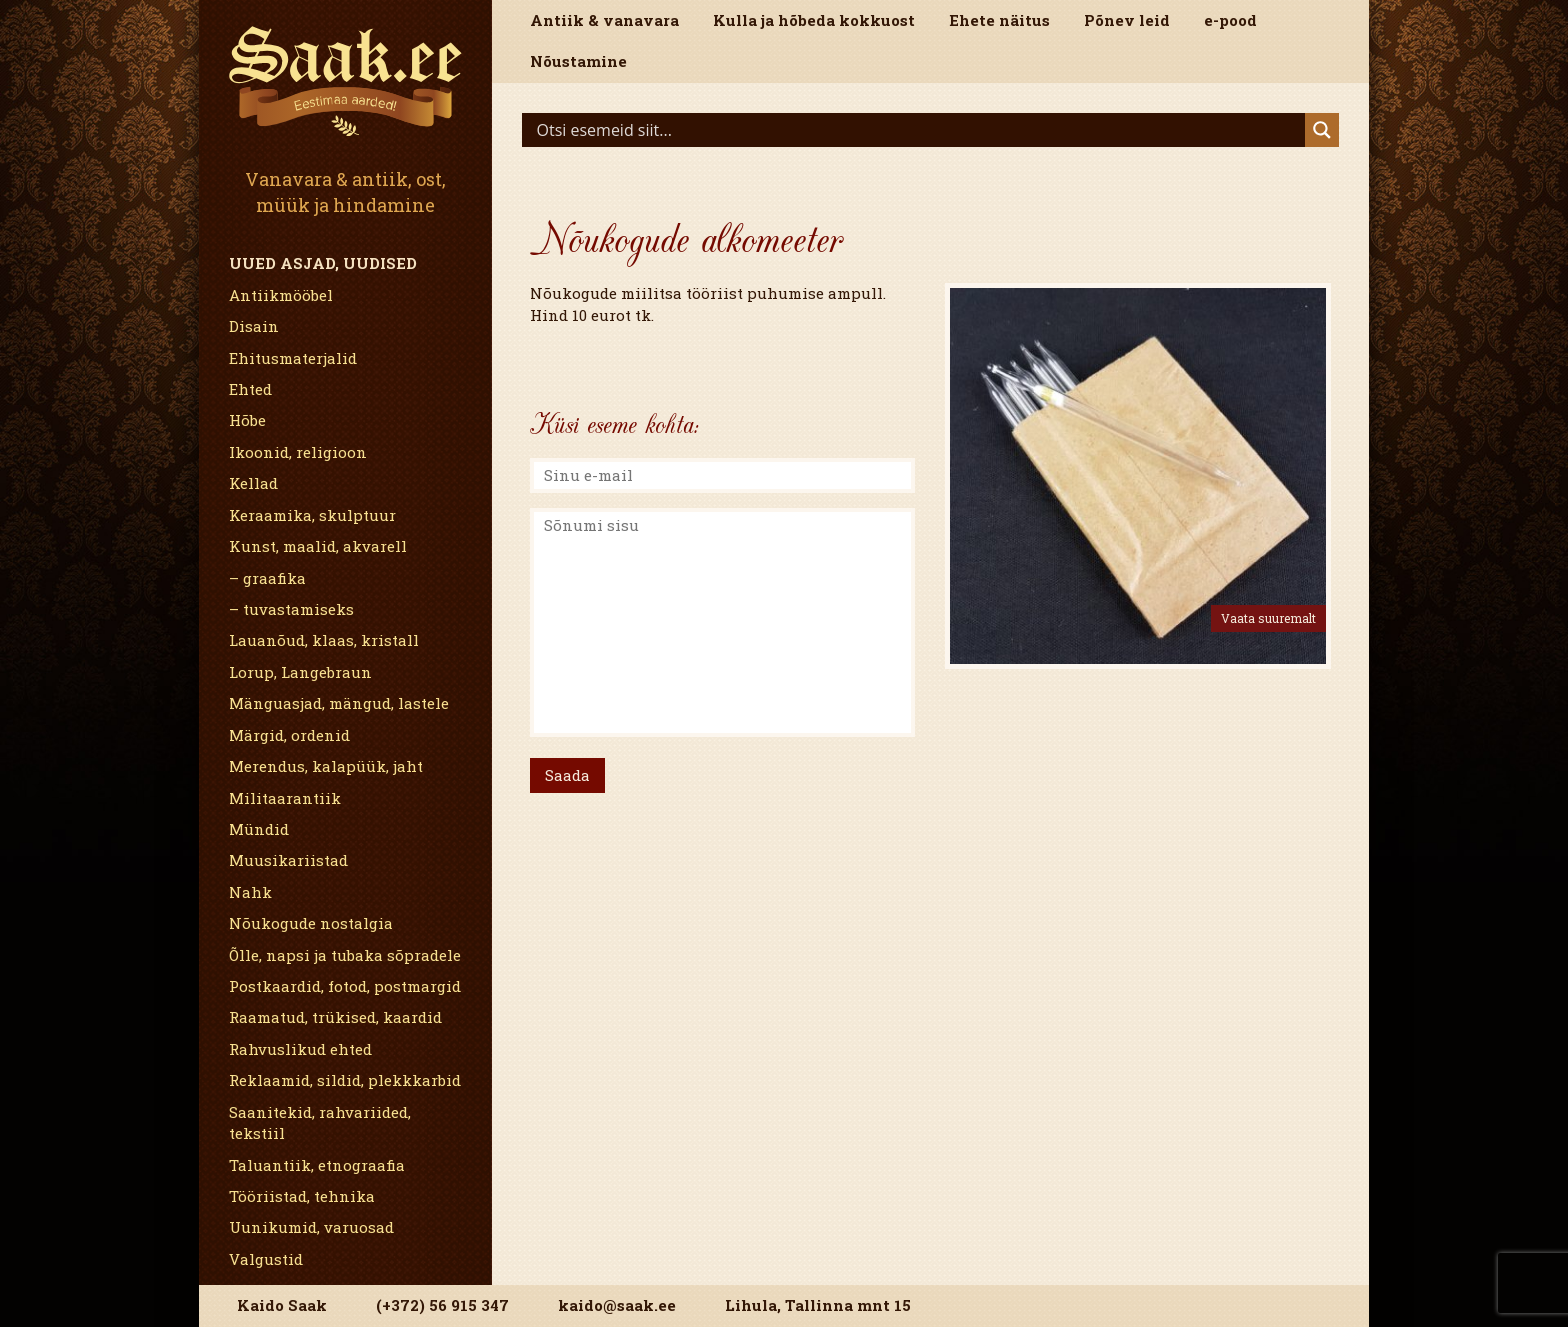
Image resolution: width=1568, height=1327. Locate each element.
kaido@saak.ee (617, 1305)
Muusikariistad (288, 860)
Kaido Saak (282, 1305)
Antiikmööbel (281, 295)
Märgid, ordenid (289, 735)
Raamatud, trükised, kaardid (335, 1017)
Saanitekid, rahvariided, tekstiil (320, 1122)
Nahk (250, 892)
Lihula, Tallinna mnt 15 (818, 1305)
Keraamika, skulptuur (312, 515)
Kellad (253, 483)
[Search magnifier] (1322, 130)
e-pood (1230, 20)
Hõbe (247, 420)
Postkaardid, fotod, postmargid (345, 986)
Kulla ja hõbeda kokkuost (814, 20)
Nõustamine (578, 61)
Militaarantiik (285, 798)
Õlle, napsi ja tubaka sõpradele (345, 955)
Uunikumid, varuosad (311, 1227)
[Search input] (919, 130)
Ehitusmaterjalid (293, 358)
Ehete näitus (999, 20)
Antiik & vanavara (604, 20)
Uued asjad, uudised (323, 263)
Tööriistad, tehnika (302, 1196)
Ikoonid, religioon (298, 452)
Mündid (259, 829)
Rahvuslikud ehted (300, 1049)
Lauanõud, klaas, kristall (324, 640)
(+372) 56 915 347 (442, 1305)
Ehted (250, 389)
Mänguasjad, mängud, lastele (339, 703)
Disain (254, 326)
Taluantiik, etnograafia (317, 1165)
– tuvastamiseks (291, 609)
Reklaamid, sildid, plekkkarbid (345, 1080)
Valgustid (266, 1259)
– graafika (267, 578)
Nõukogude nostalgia (311, 923)
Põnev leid (1127, 20)
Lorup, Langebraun (300, 672)
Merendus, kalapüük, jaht (326, 766)
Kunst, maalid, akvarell (318, 546)
